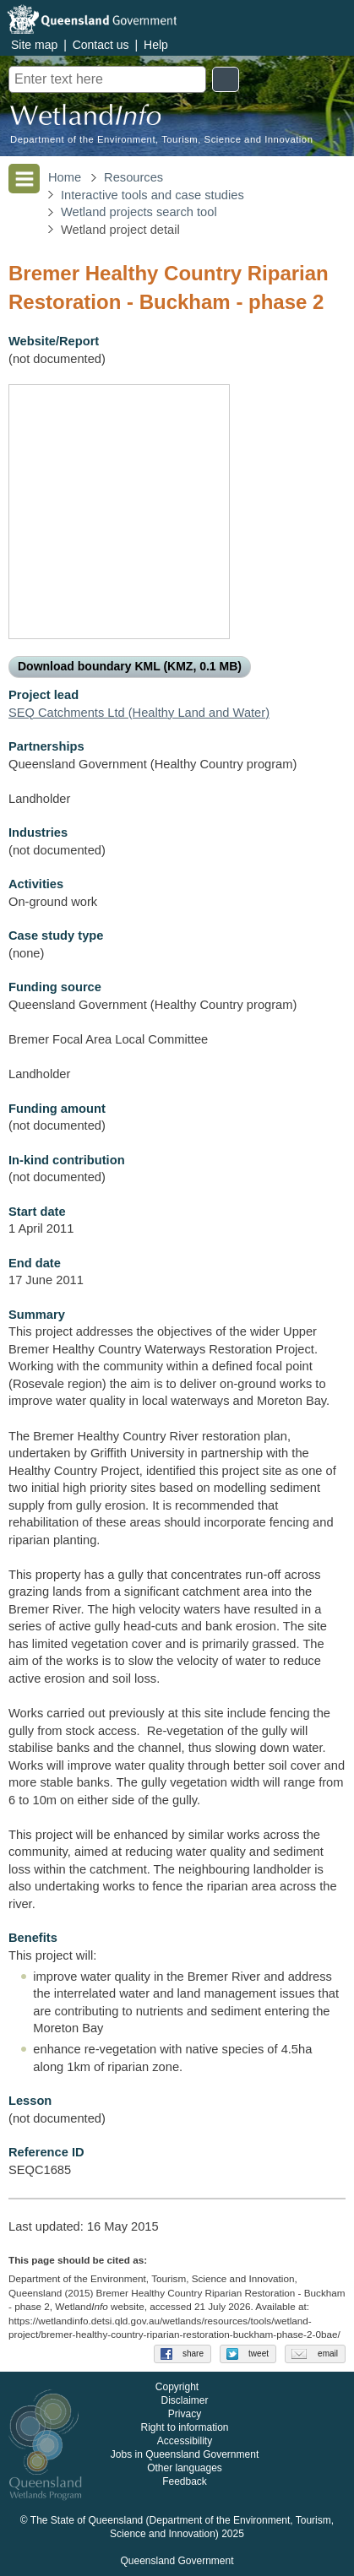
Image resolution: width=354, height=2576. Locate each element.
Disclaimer (184, 2400)
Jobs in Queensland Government (185, 2454)
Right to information (184, 2427)
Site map (34, 45)
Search (225, 79)
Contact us (101, 45)
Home (64, 177)
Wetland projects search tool (139, 212)
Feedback (184, 2481)
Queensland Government (176, 2561)
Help (156, 45)
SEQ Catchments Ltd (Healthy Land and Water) (139, 712)
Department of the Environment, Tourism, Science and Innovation (161, 139)
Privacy (184, 2414)
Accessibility (184, 2441)
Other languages (184, 2468)
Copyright (177, 2387)
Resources (133, 177)
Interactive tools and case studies (152, 195)
